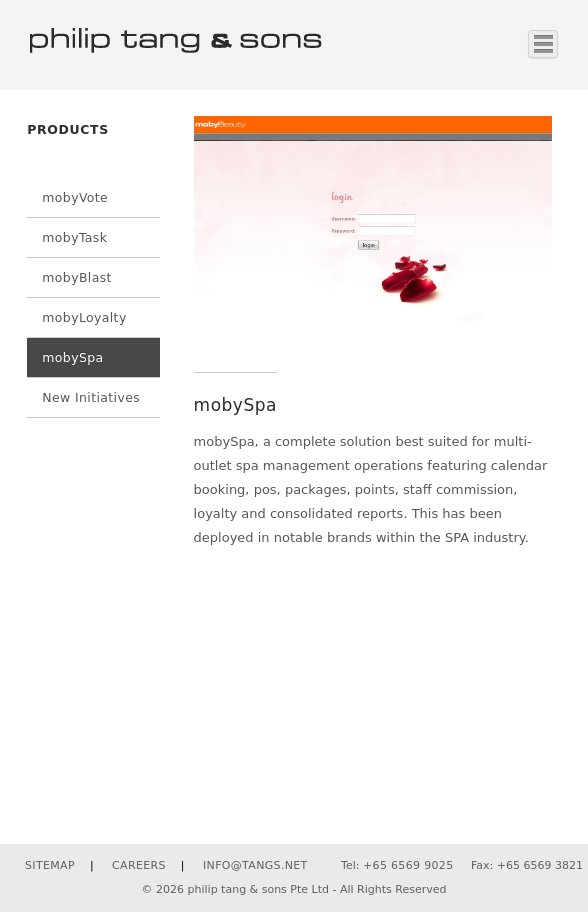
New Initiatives (91, 397)
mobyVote (75, 197)
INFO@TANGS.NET (255, 865)
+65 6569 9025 (408, 865)
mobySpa (72, 357)
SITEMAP (50, 865)
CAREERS (139, 865)
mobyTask (74, 237)
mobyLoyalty (84, 317)
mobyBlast (76, 277)
